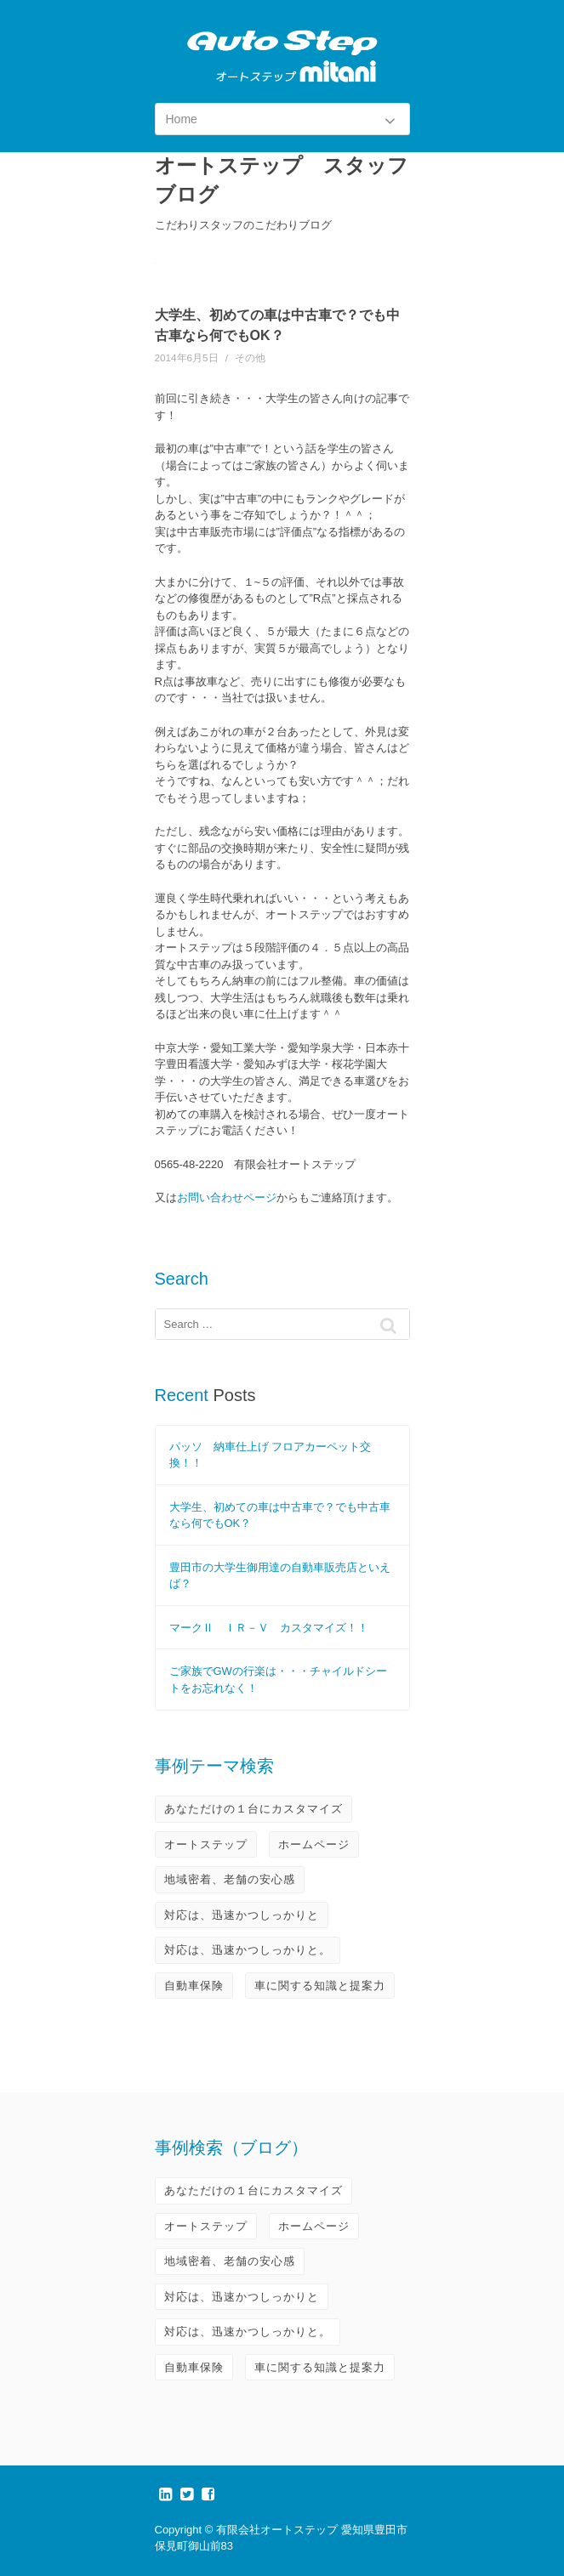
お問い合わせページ (226, 1197)
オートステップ (206, 1844)
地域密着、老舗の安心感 (229, 1879)
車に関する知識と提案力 (319, 1985)
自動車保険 (194, 1985)
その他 (250, 357)
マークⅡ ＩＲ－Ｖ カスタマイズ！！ (268, 1627)
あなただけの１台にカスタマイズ (253, 1808)
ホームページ (314, 1844)
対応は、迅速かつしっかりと (241, 1915)
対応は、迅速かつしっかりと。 (247, 1949)
